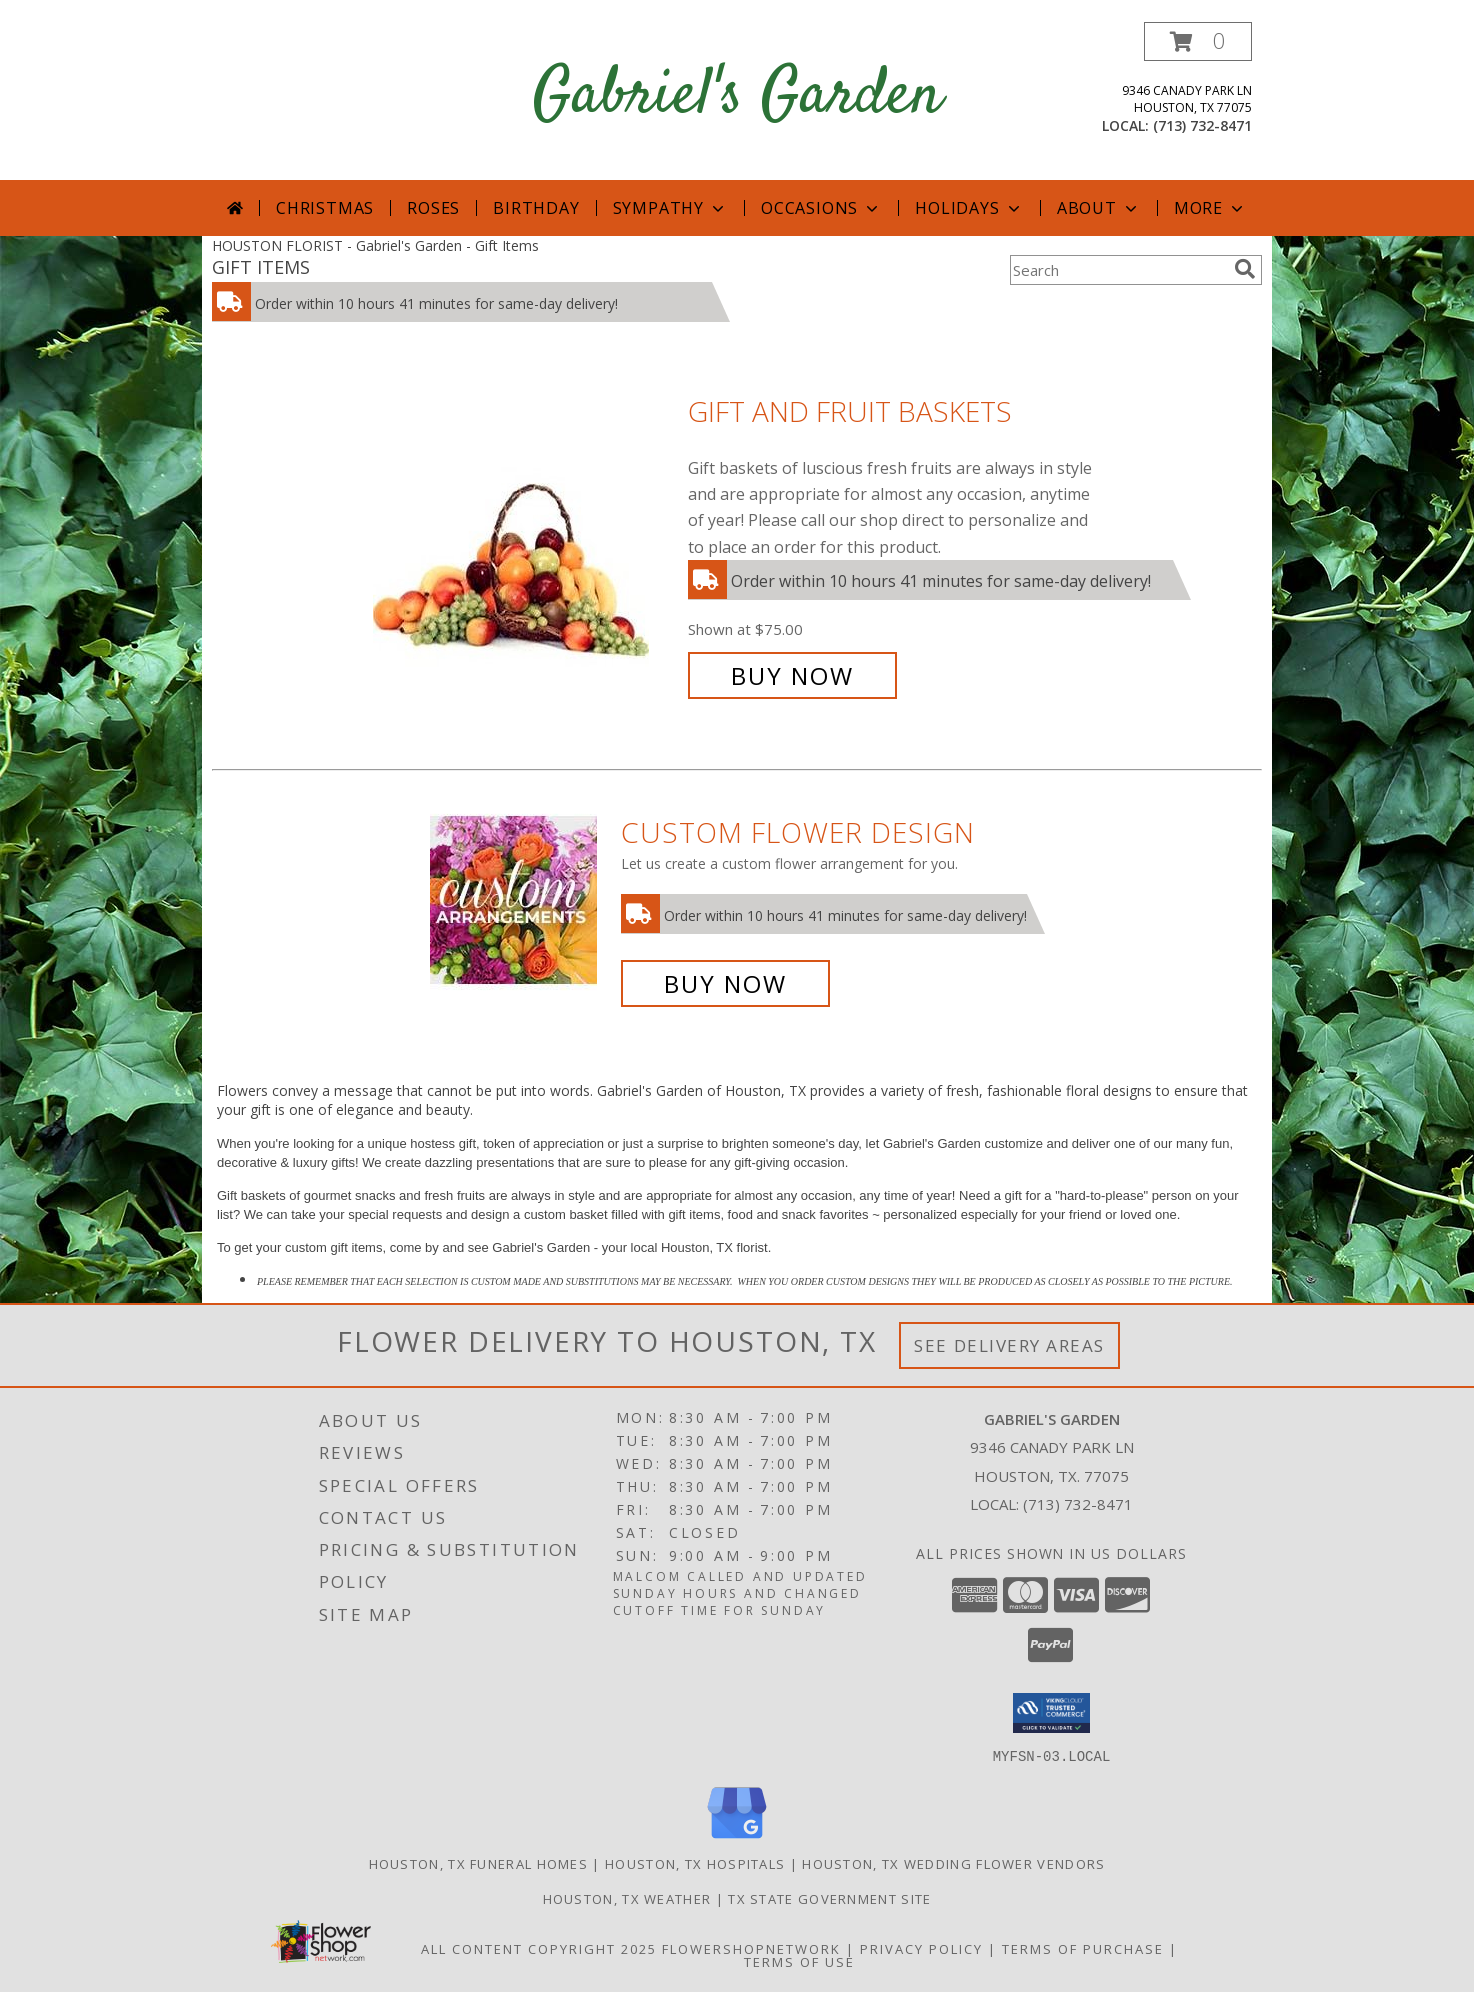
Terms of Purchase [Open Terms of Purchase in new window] (1083, 1948)
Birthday (536, 208)
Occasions (821, 208)
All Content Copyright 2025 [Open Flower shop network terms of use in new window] (539, 1948)
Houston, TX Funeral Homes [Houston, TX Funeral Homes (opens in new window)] (479, 1863)
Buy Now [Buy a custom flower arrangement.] (725, 983)
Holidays (969, 208)
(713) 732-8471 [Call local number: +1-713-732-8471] (1202, 125)
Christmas (325, 208)
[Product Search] (1118, 270)
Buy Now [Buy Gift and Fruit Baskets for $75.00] (792, 675)
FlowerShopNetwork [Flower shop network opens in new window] (751, 1948)
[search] (1245, 269)
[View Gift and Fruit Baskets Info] (525, 543)
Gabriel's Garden (737, 96)
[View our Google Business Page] (737, 1838)
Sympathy (670, 208)
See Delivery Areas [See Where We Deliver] (1009, 1345)
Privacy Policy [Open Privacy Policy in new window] (921, 1948)
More (1210, 208)
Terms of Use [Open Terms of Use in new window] (799, 1961)
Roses (433, 208)
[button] (1198, 41)
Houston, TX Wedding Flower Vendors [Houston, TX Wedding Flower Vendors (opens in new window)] (953, 1863)
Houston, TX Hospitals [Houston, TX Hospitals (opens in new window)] (695, 1863)
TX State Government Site (829, 1898)
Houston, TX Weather (627, 1898)
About (1099, 208)
